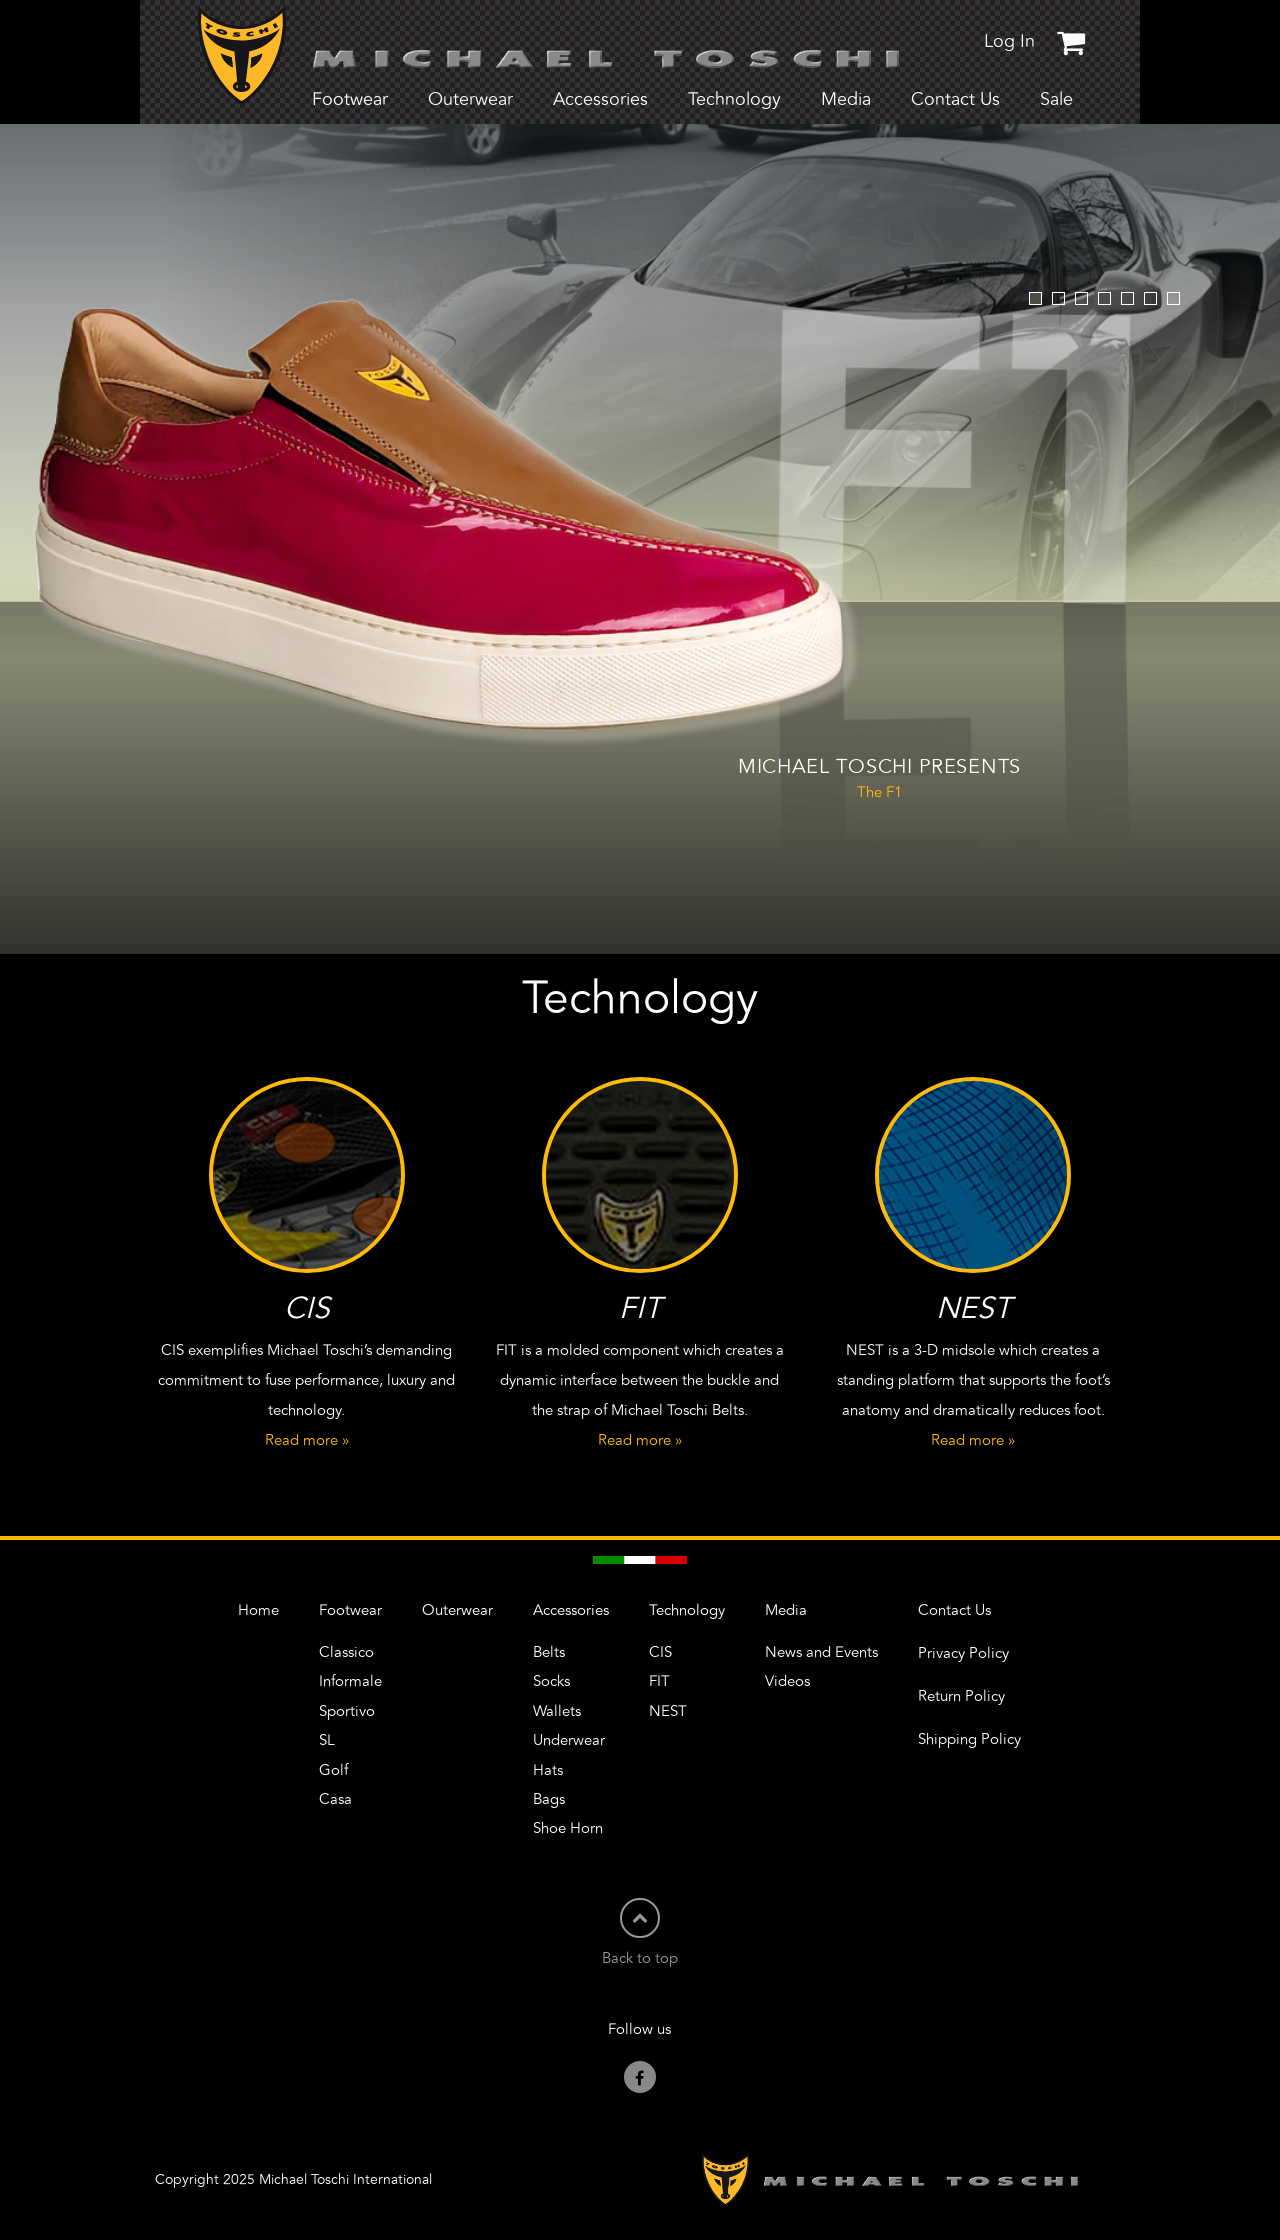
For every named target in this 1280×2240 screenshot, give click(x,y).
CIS (660, 1652)
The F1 (879, 777)
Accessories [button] (600, 100)
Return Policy (961, 1696)
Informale (350, 1681)
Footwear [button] (350, 100)
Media (786, 1610)
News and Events (821, 1652)
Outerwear (470, 100)
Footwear (350, 1610)
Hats (548, 1770)
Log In (1009, 42)
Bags (549, 1799)
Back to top (640, 1932)
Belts (549, 1652)
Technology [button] (734, 100)
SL (327, 1740)
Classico (346, 1652)
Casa (335, 1799)
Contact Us (955, 100)
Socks (551, 1681)
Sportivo (347, 1711)
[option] (640, 539)
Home (258, 1610)
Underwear (569, 1740)
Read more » (307, 1440)
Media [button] (846, 100)
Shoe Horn (568, 1828)
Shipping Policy (969, 1739)
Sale (1056, 100)
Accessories (571, 1610)
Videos (787, 1681)
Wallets (557, 1711)
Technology (687, 1610)
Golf (333, 1770)
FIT (659, 1681)
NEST (668, 1711)
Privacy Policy (963, 1653)
